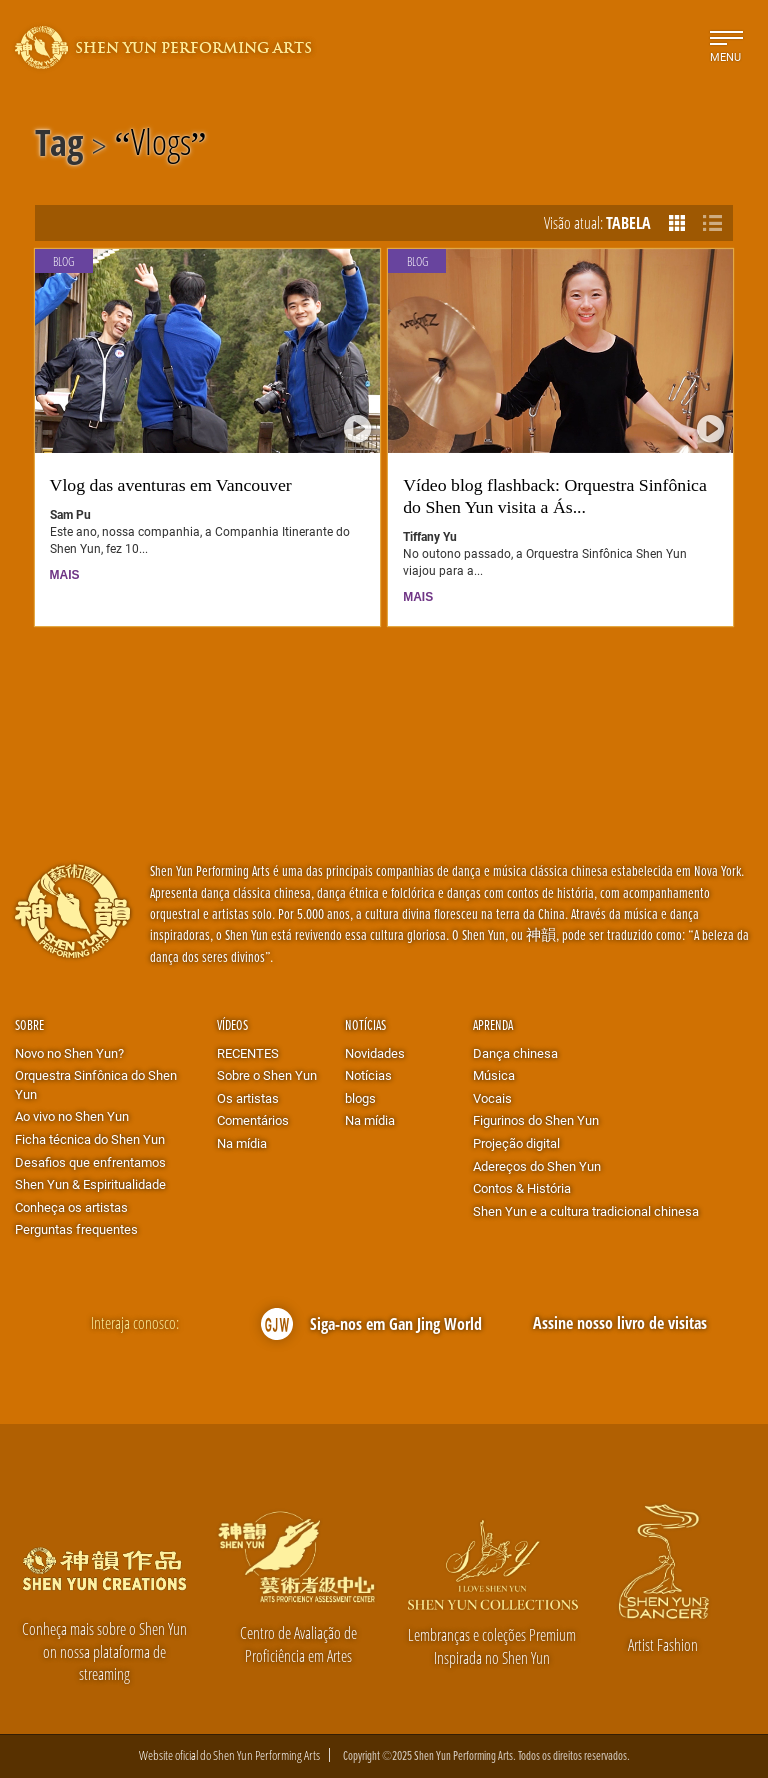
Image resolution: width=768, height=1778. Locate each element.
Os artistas (248, 1098)
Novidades (375, 1053)
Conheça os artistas (71, 1207)
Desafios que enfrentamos (90, 1162)
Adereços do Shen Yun (537, 1166)
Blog (63, 261)
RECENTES (248, 1053)
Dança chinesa (515, 1053)
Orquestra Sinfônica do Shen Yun (96, 1084)
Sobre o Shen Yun (267, 1075)
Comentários (253, 1120)
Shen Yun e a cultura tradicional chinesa (586, 1211)
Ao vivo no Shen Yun (72, 1116)
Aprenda (493, 1024)
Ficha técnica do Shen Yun (90, 1139)
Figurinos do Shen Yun (536, 1120)
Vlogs (161, 146)
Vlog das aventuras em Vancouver (171, 485)
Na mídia (242, 1143)
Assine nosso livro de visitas (620, 1323)
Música (494, 1075)
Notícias (365, 1024)
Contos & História (522, 1188)
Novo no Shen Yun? (69, 1053)
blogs (360, 1098)
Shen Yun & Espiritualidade (90, 1184)
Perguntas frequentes (76, 1229)
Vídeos (232, 1024)
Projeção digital (516, 1143)
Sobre (29, 1024)
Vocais (492, 1098)
